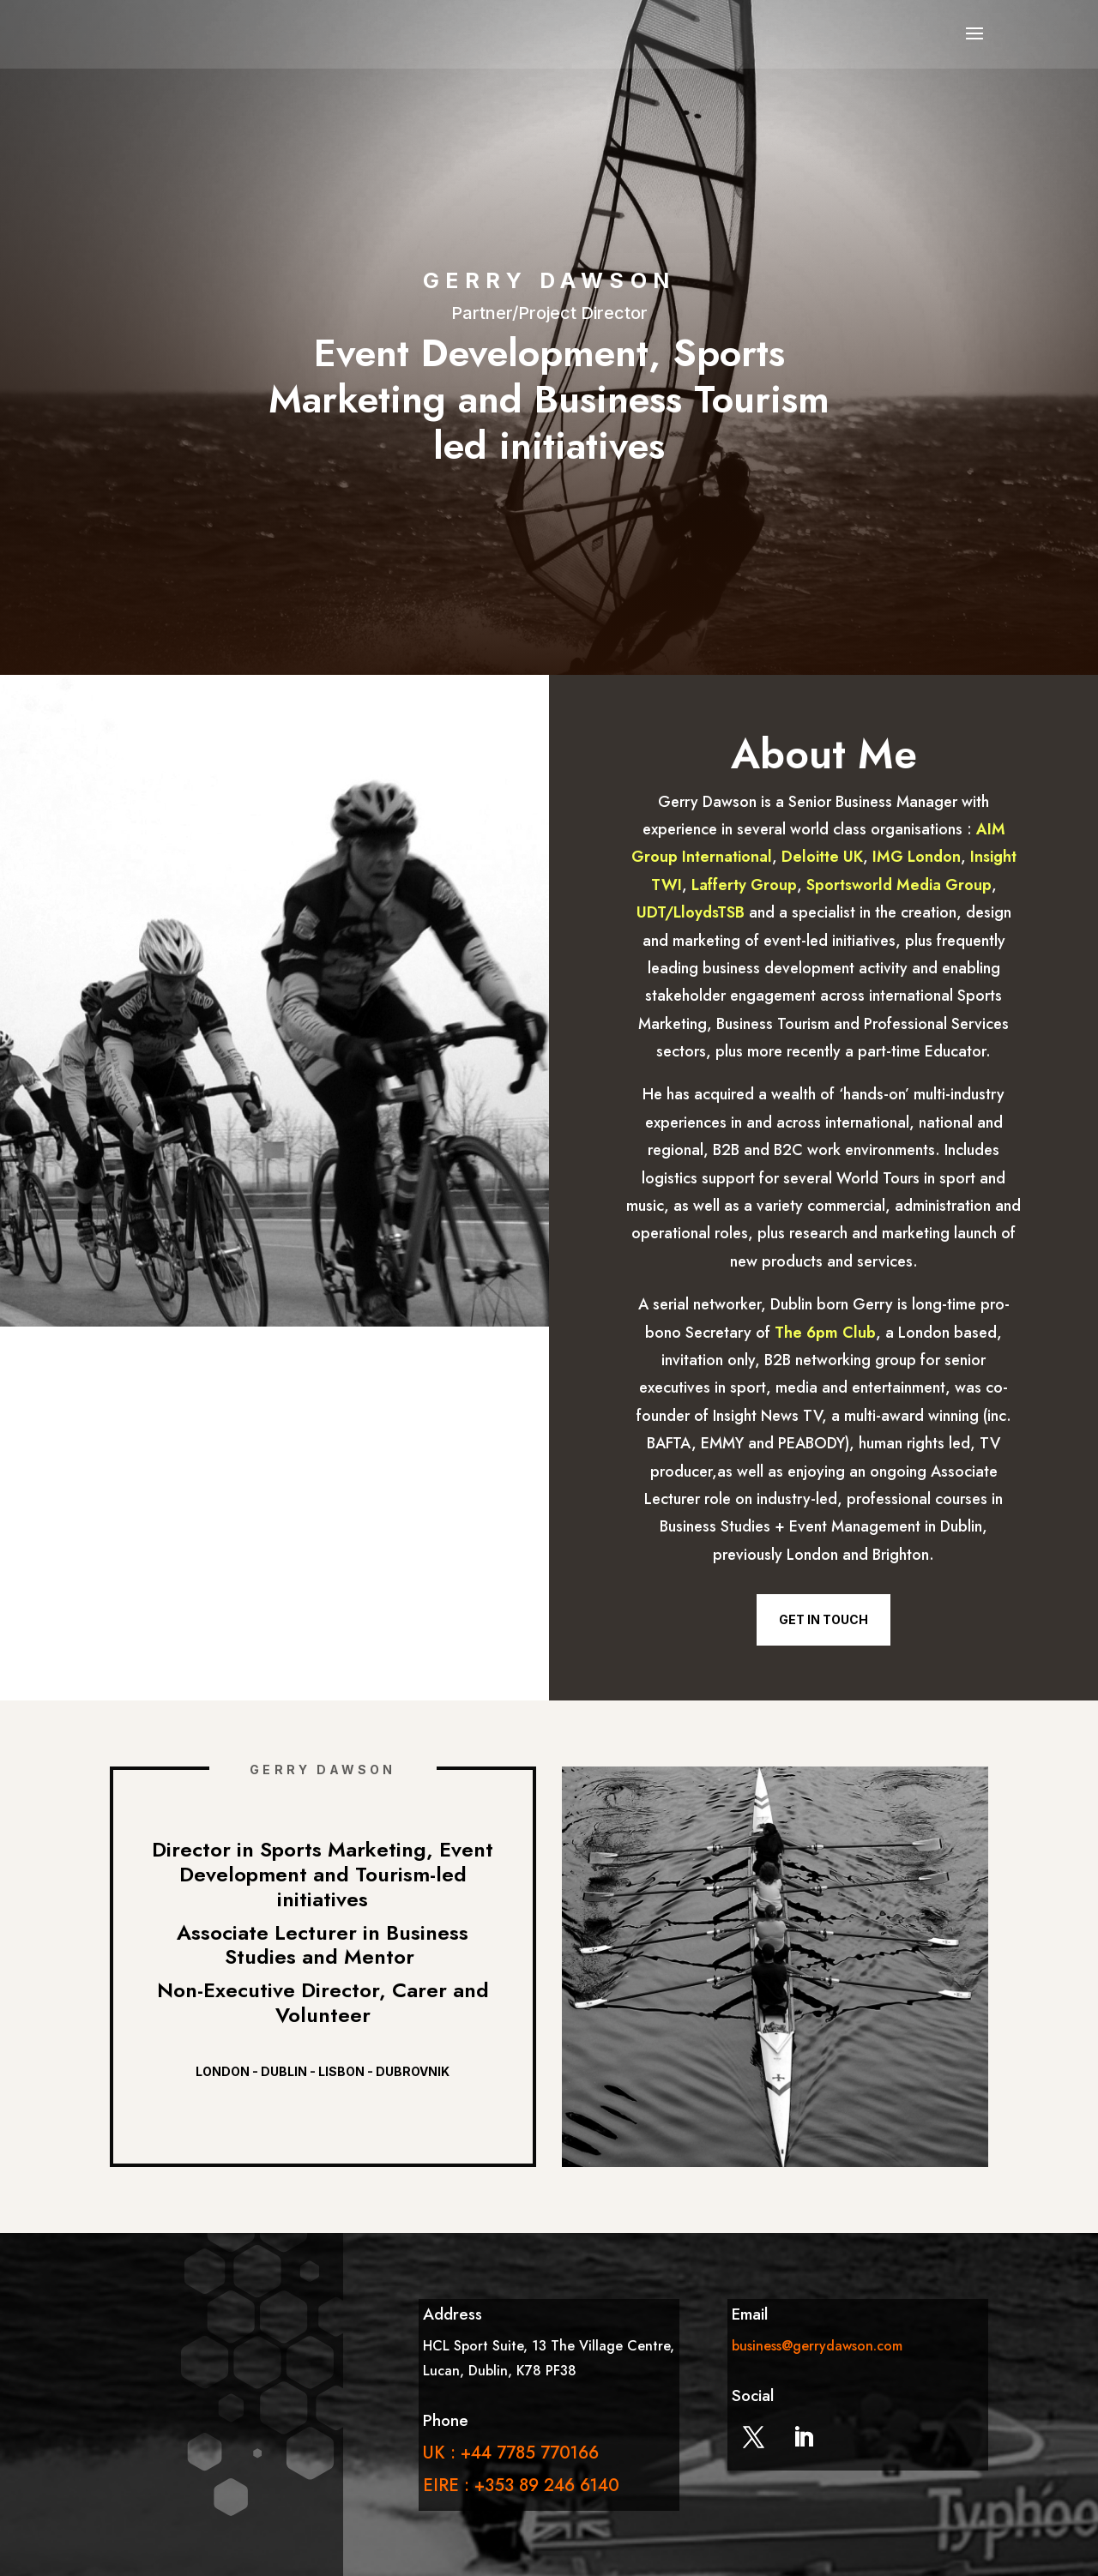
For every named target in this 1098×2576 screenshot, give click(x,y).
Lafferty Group (744, 885)
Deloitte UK (822, 857)
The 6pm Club (825, 1332)
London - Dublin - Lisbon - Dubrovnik (322, 2071)
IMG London (916, 857)
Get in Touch (823, 1619)
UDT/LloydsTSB (690, 912)
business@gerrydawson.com (817, 2346)
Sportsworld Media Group (899, 885)
